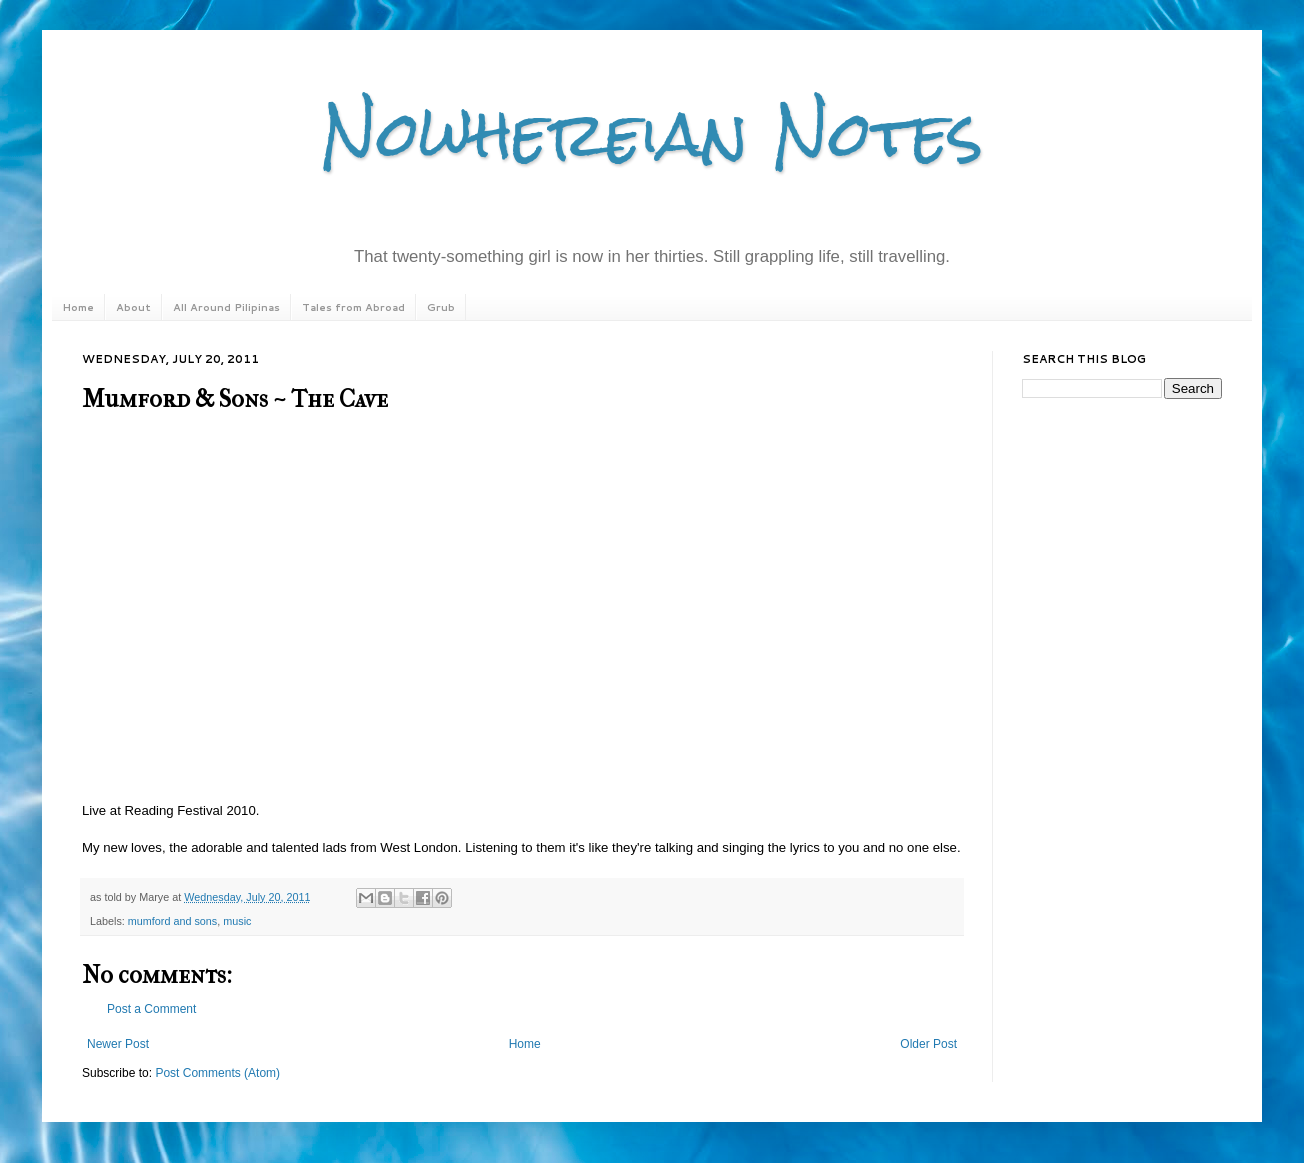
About (133, 307)
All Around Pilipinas (226, 307)
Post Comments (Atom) (217, 1073)
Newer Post (118, 1044)
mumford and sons (172, 921)
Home (78, 307)
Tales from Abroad (353, 307)
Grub (441, 307)
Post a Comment (151, 1009)
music (237, 921)
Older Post (928, 1044)
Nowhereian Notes (652, 133)
